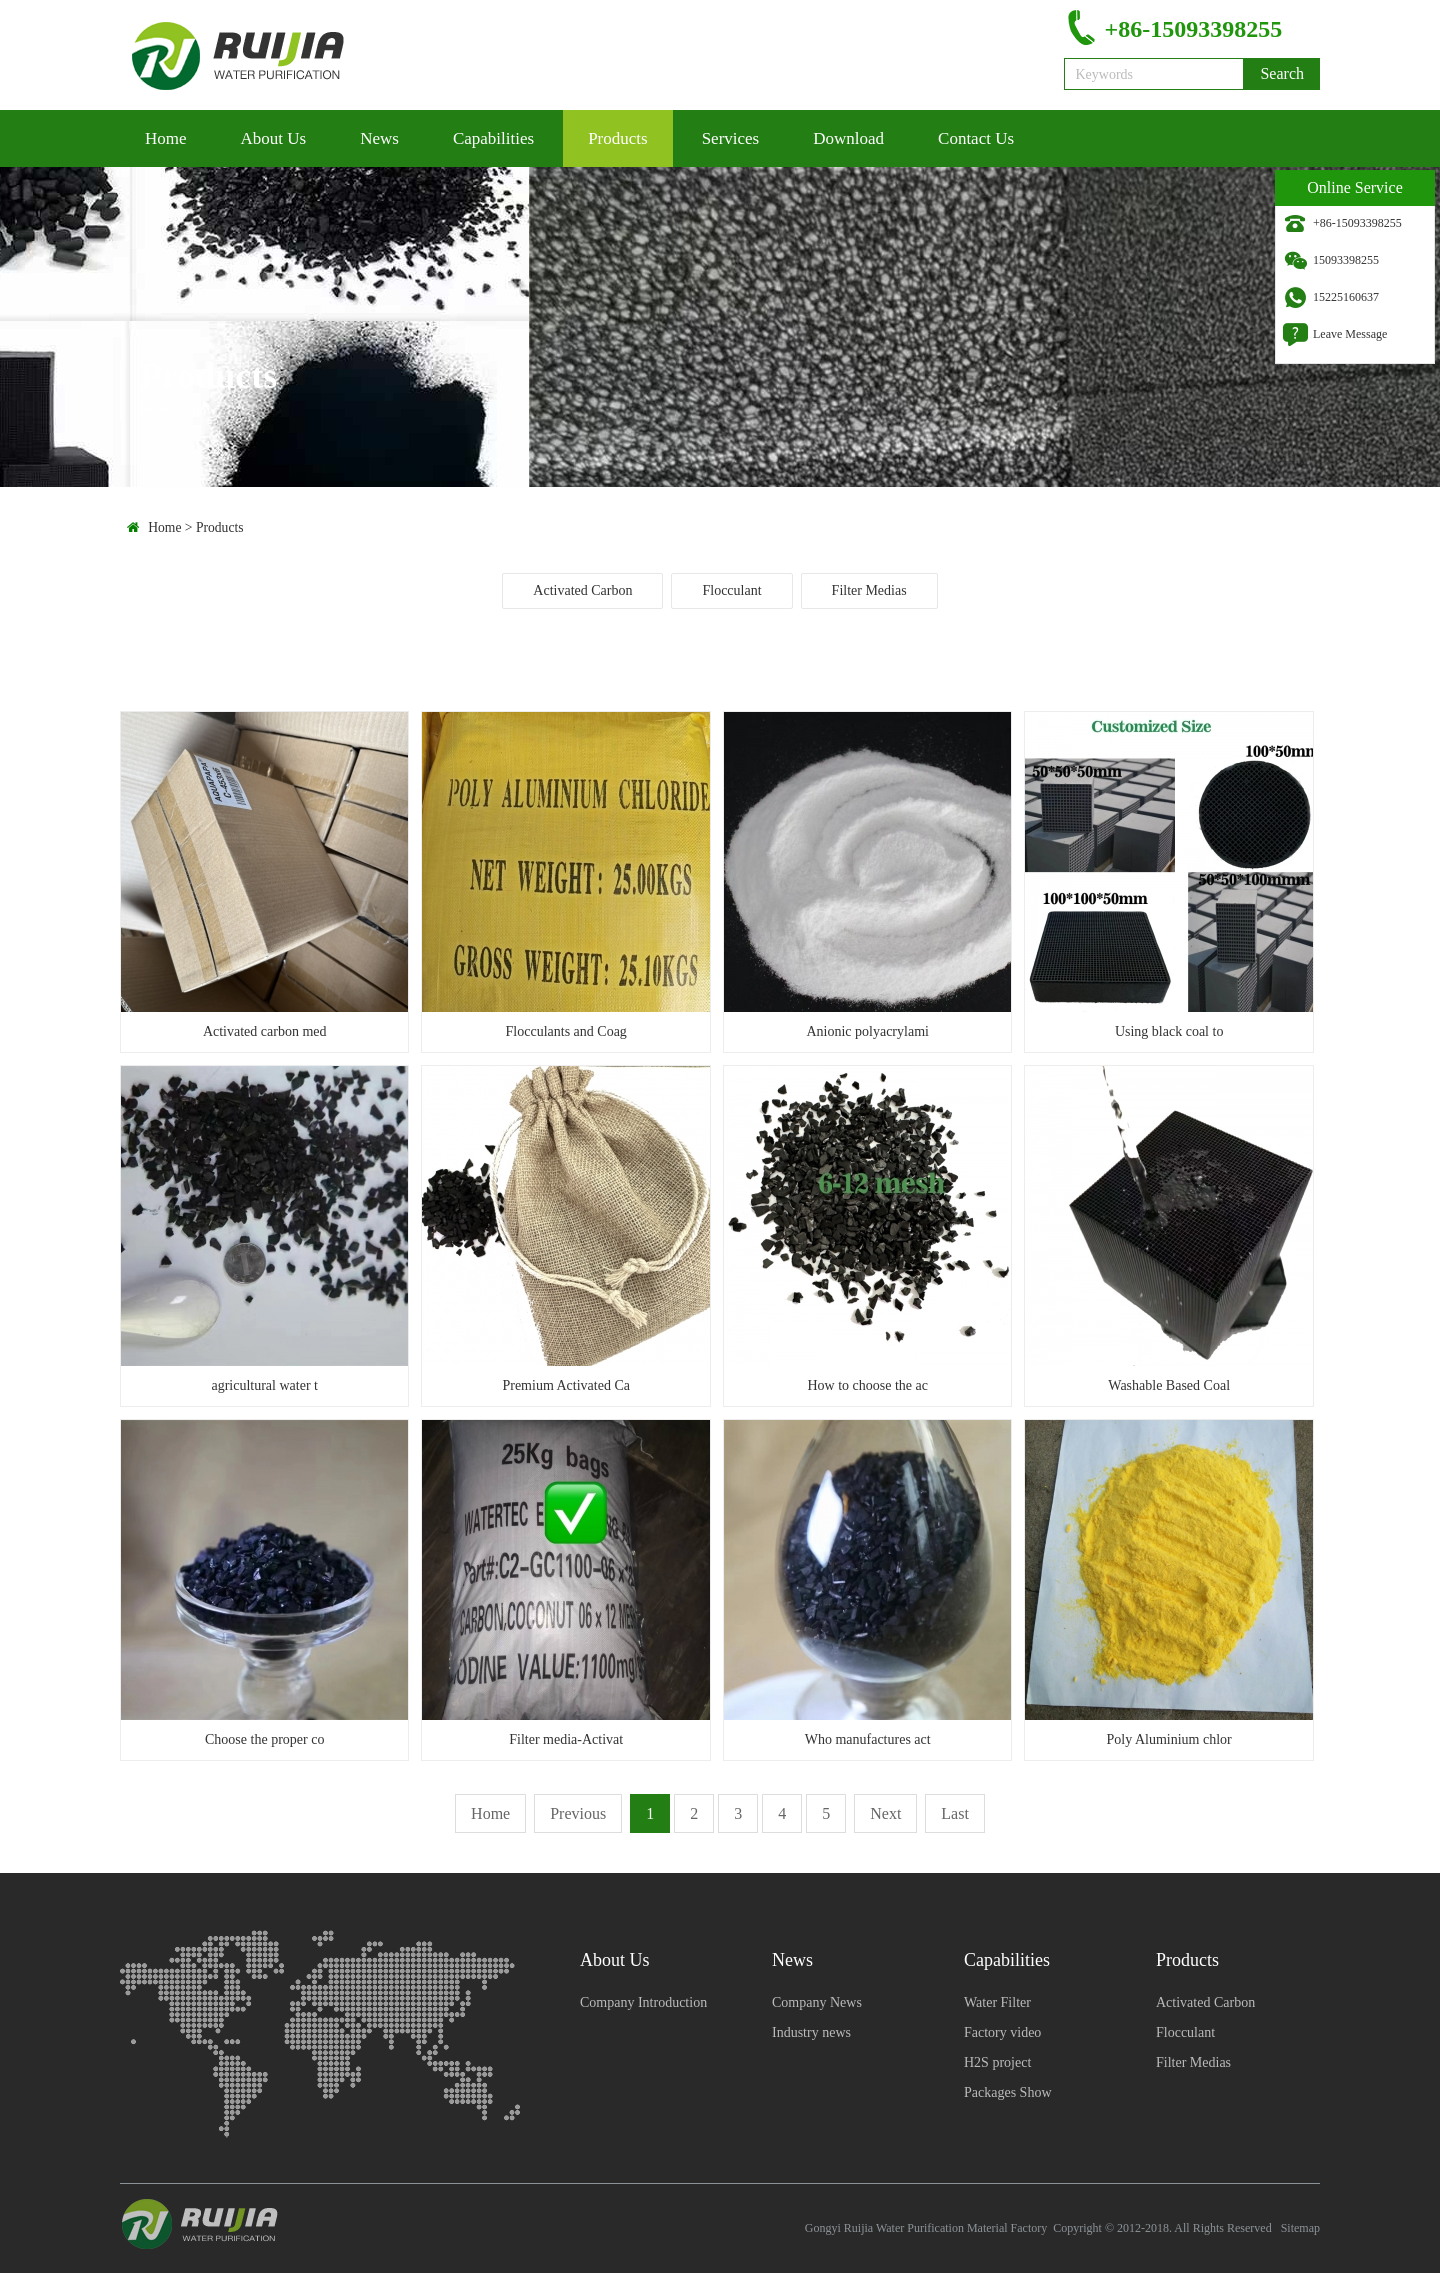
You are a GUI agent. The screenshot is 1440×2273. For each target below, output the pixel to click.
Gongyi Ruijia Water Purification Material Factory (926, 2228)
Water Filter (997, 2002)
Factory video (1002, 2032)
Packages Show (1008, 2092)
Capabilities (493, 138)
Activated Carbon (582, 590)
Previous (578, 1813)
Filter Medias (869, 590)
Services (731, 138)
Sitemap (1300, 2228)
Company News (817, 2002)
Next (885, 1813)
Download (848, 138)
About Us (274, 138)
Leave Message (1350, 334)
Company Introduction (643, 2002)
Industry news (811, 2032)
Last (955, 1813)
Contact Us (976, 138)
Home (166, 138)
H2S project (997, 2062)
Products (618, 138)
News (379, 138)
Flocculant (731, 590)
